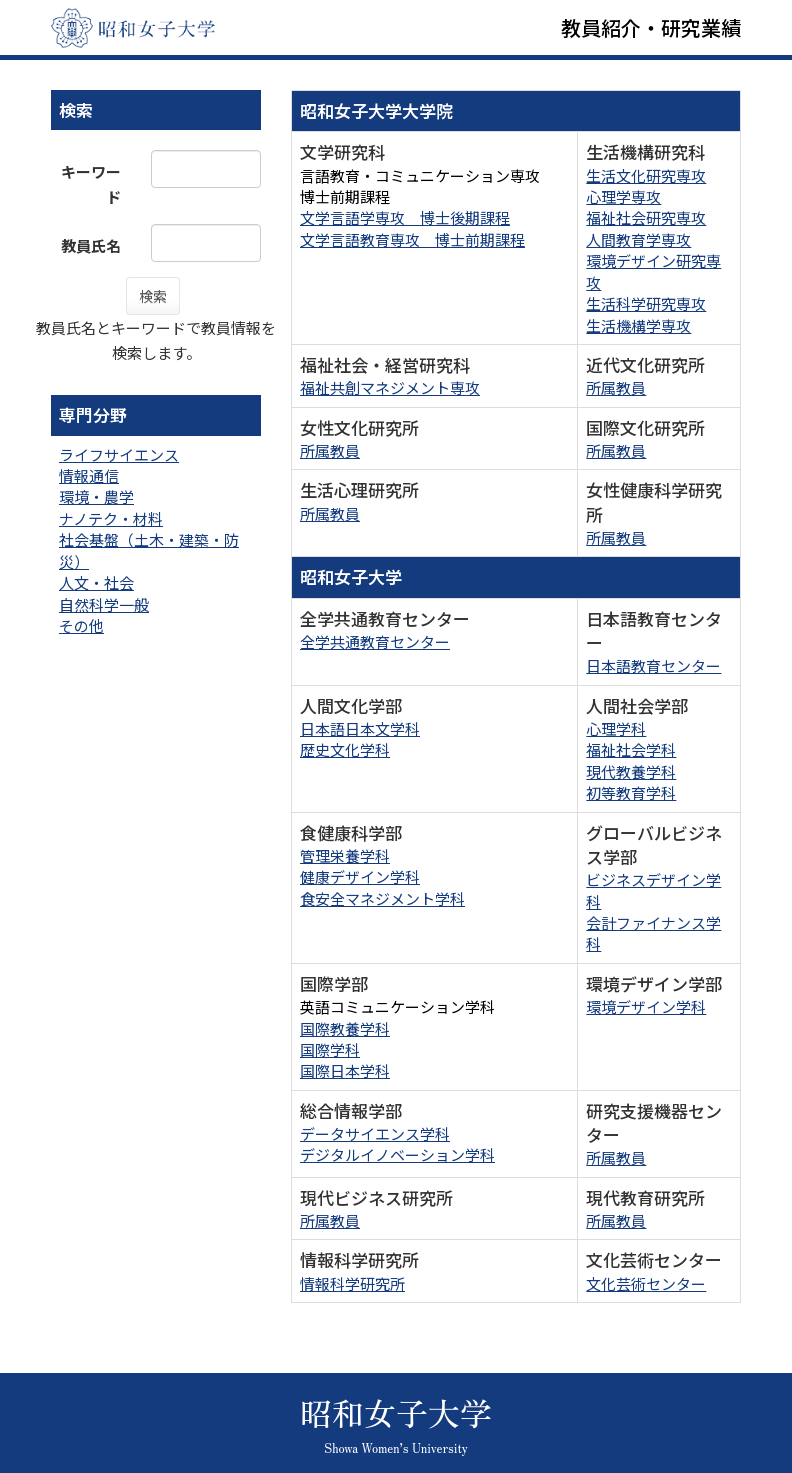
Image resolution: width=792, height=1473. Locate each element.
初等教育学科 (631, 792)
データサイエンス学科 (375, 1133)
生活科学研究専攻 (646, 303)
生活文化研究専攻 (646, 175)
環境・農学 (96, 496)
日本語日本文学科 (360, 728)
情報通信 (89, 475)
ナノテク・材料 (111, 518)
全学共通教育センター (375, 641)
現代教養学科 (631, 771)
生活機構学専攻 (638, 325)
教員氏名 (91, 245)
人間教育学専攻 (638, 239)
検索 (153, 296)
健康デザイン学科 (360, 876)
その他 (81, 625)
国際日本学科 (345, 1070)
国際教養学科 (345, 1028)
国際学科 (330, 1049)
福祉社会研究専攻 (646, 217)
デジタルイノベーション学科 (397, 1154)
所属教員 (616, 387)
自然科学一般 (104, 604)
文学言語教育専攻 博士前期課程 (412, 239)
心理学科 (616, 728)
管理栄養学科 (345, 855)
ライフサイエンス (119, 454)
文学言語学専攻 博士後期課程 (405, 217)
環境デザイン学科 (646, 1006)
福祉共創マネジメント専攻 (390, 387)
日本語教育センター (653, 665)
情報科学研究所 (352, 1283)
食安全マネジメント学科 (382, 898)
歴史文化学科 (345, 749)
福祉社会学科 (631, 749)
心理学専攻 (623, 196)
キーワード (91, 184)
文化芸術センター (646, 1283)
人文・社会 (96, 582)
